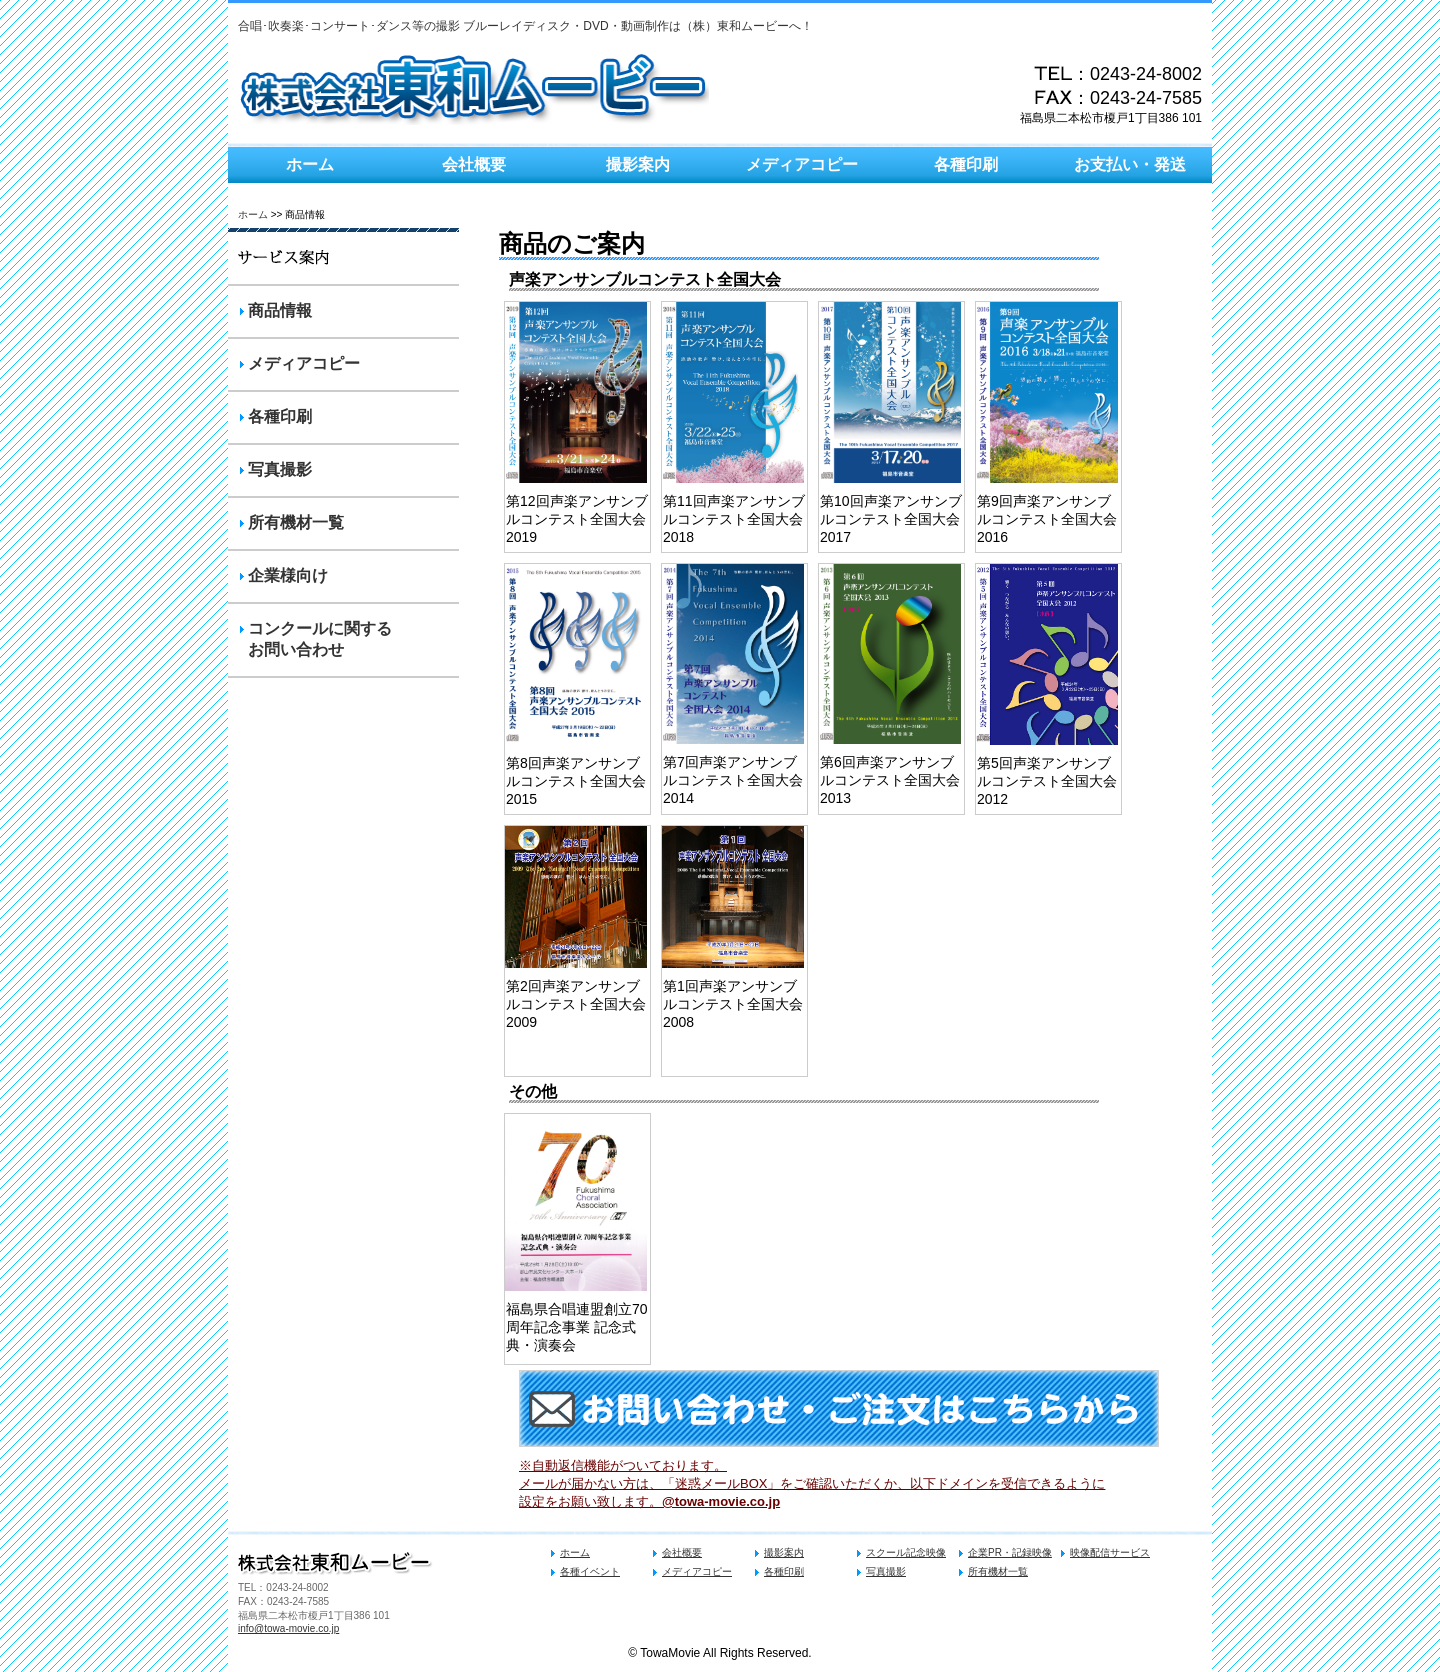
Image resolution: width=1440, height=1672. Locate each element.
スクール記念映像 (906, 1552)
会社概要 (474, 164)
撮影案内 (638, 164)
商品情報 (280, 310)
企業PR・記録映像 (1010, 1552)
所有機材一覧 (296, 522)
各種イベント (590, 1571)
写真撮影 (280, 469)
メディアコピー (802, 164)
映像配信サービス (1110, 1552)
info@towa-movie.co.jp (288, 1628)
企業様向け (288, 575)
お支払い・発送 (1130, 164)
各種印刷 (966, 164)
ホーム (310, 164)
